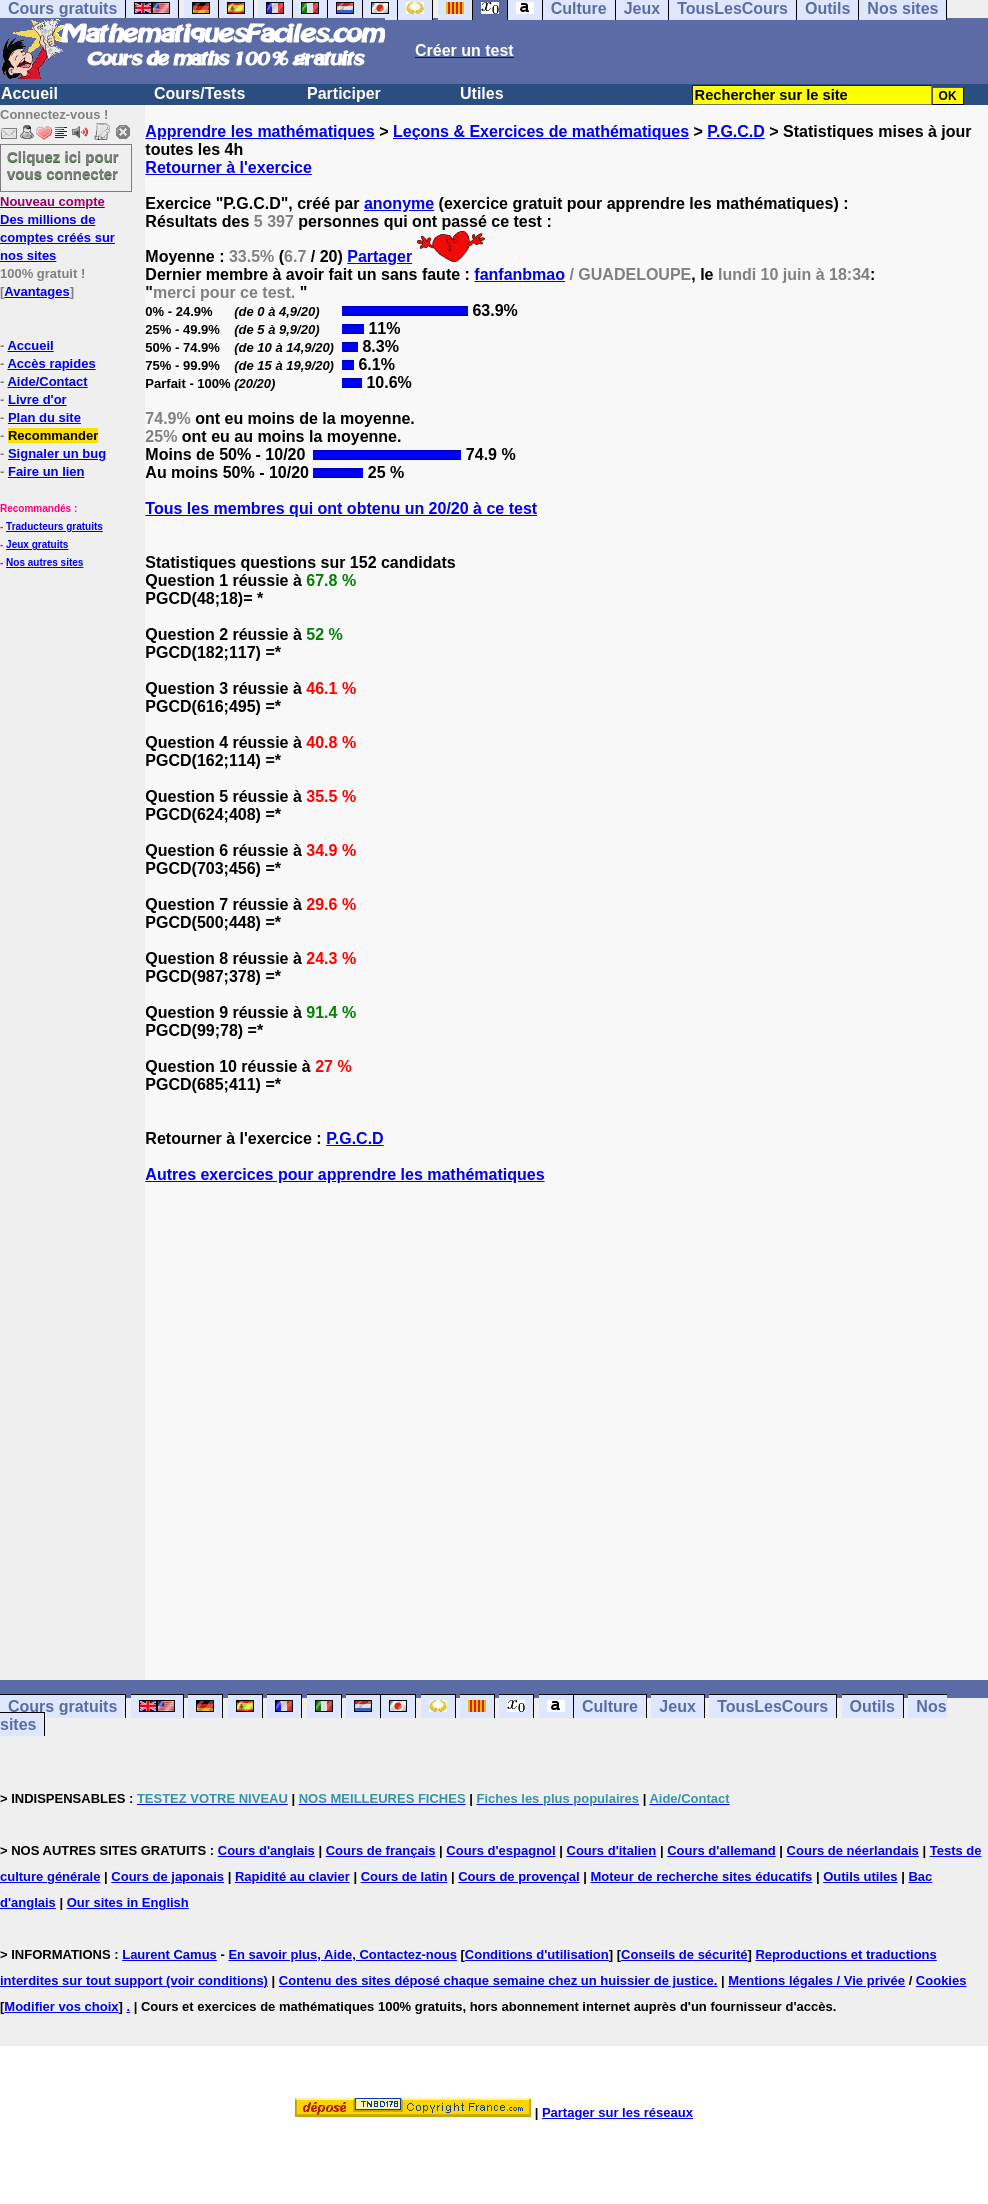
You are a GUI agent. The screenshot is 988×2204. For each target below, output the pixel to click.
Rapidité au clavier (292, 1876)
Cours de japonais (167, 1876)
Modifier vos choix (61, 2006)
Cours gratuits (62, 1706)
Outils (872, 1706)
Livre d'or (37, 399)
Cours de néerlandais (853, 1850)
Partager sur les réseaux (617, 2112)
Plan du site (44, 417)
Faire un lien (46, 471)
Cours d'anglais (266, 1850)
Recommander (53, 435)
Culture (610, 1706)
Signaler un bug (57, 453)
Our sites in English (128, 1902)
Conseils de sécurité (684, 1954)
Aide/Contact (47, 381)
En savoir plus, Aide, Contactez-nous (342, 1954)
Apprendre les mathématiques (259, 131)
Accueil (29, 93)
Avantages (36, 291)
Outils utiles (860, 1876)
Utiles (482, 93)
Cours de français (381, 1850)
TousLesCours (772, 1706)
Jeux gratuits (37, 544)
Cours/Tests (199, 93)
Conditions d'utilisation (537, 1954)
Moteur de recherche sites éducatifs (701, 1876)
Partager (379, 256)
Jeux (677, 1706)
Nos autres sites (44, 562)
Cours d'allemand (721, 1850)
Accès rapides (51, 363)
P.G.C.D (736, 131)
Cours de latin (404, 1876)
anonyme (399, 203)
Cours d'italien (612, 1850)
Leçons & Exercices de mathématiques (541, 131)
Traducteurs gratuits (54, 526)
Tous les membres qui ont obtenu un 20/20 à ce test (341, 508)
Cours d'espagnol (500, 1850)
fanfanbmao (519, 274)
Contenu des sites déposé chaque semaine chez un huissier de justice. (498, 1980)
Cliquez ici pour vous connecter (63, 165)
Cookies (941, 1980)
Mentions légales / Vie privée (816, 1980)
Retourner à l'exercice (228, 167)
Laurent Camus (169, 1954)
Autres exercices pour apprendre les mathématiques (344, 1174)
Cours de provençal (518, 1876)
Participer (344, 93)
